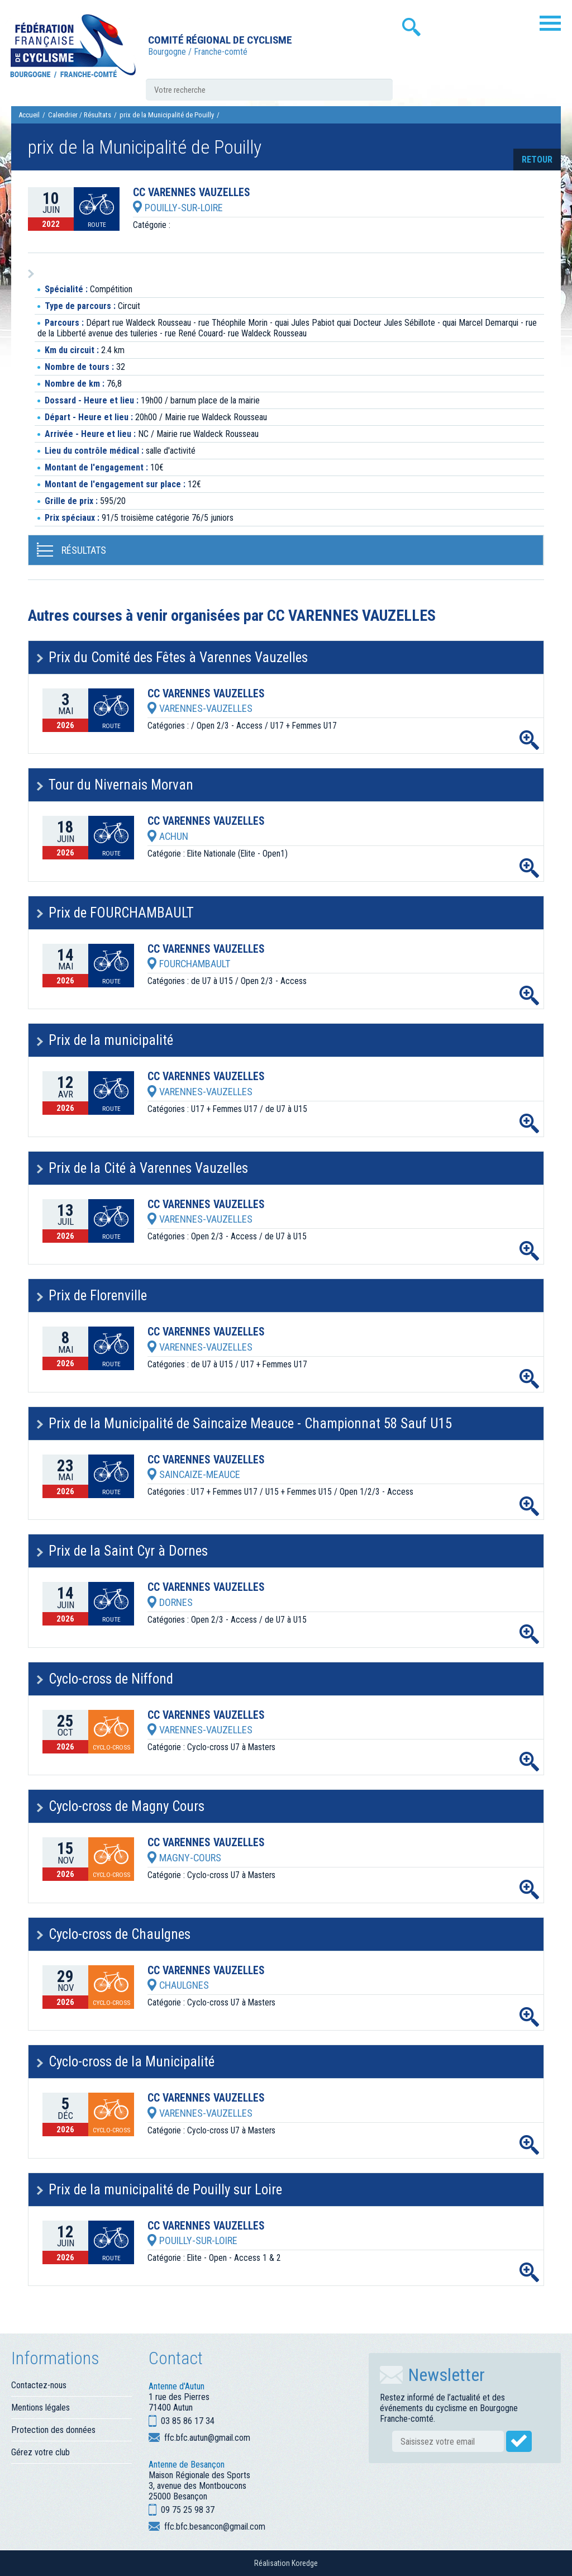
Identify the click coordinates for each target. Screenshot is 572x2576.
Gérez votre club (40, 2452)
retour (537, 159)
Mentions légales (40, 2407)
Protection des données (53, 2430)
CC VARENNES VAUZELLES (191, 192)
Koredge (305, 2563)
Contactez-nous (38, 2385)
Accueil (29, 115)
